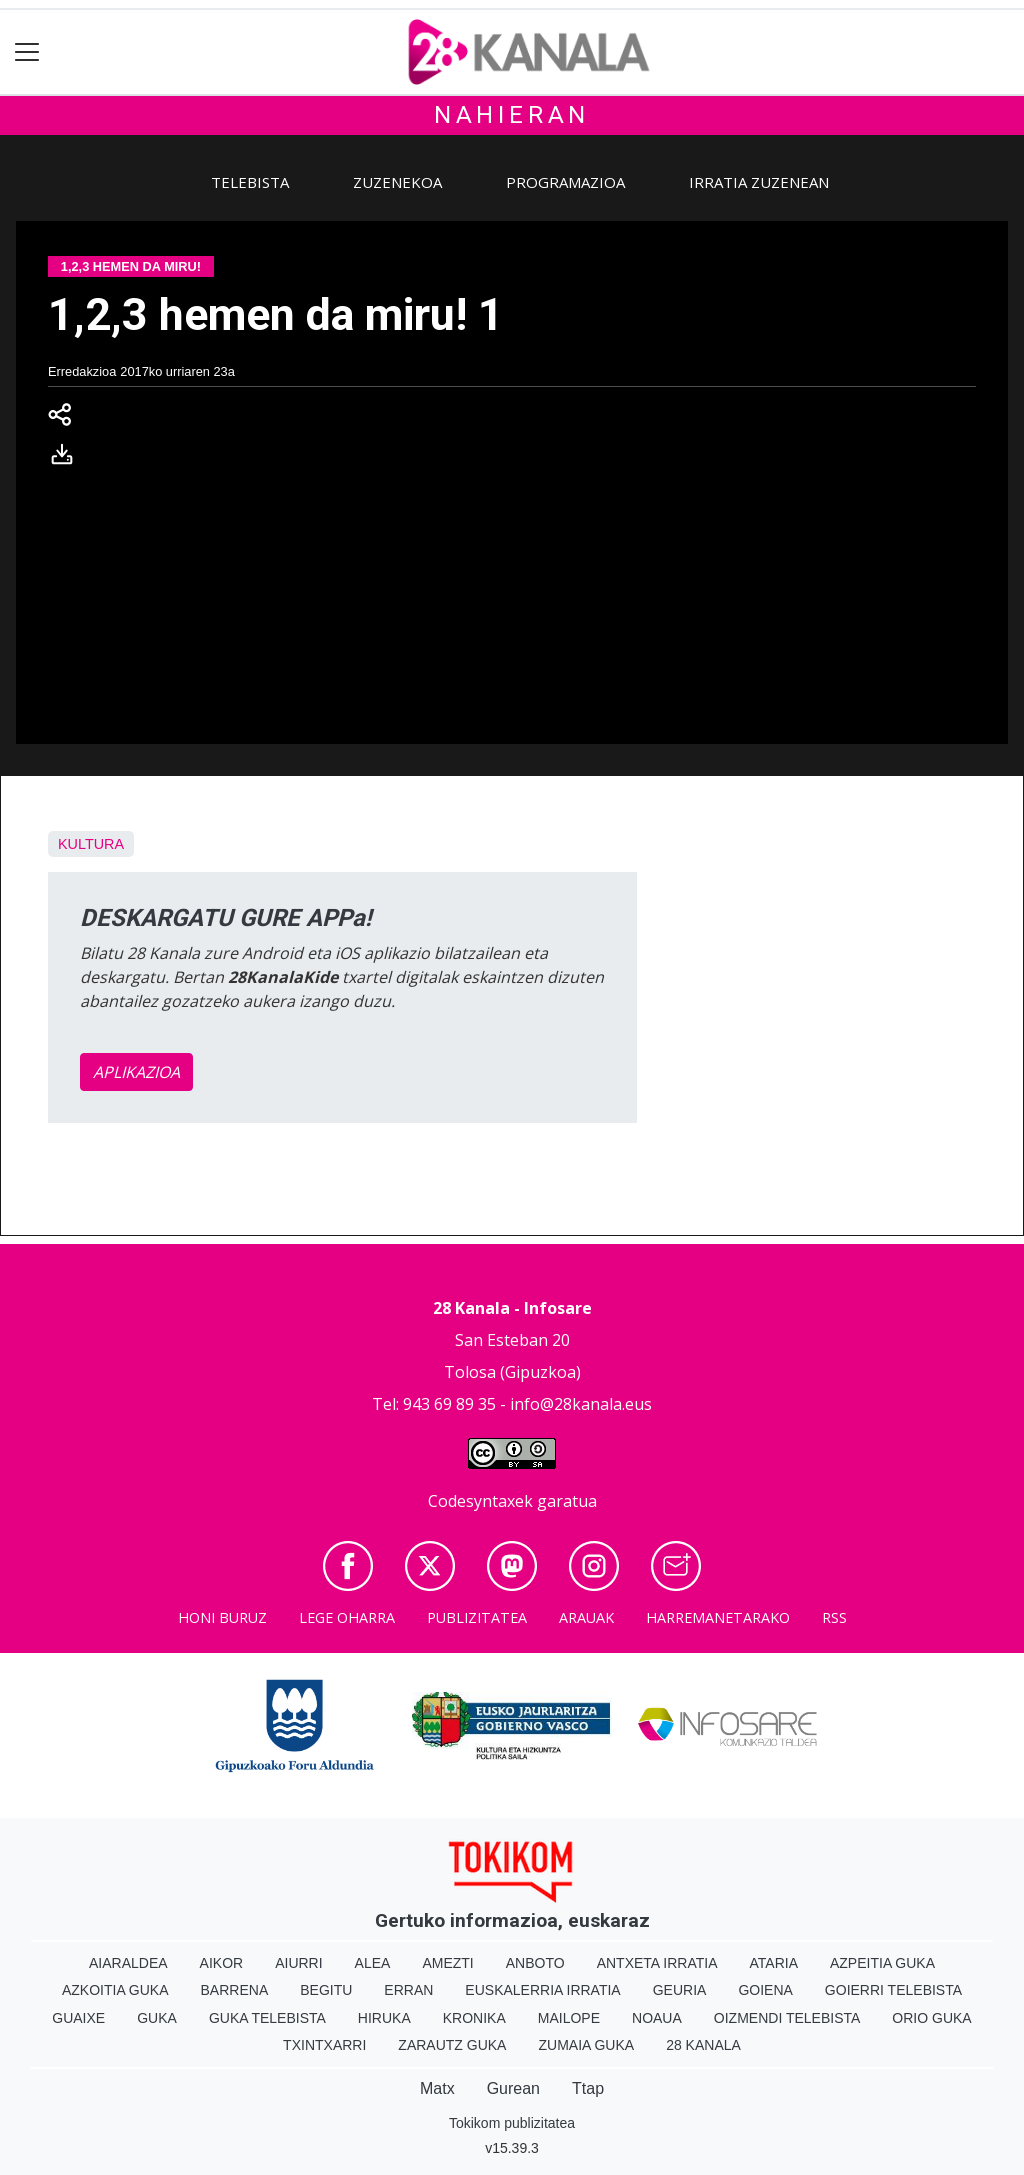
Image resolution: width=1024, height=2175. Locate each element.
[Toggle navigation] (27, 52)
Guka (157, 2018)
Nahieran (512, 115)
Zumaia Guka (586, 2045)
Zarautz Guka (452, 2045)
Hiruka (384, 2018)
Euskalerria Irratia (542, 1990)
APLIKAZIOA (136, 1072)
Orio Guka (931, 2018)
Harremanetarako (718, 1617)
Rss (834, 1617)
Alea (373, 1963)
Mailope (569, 2018)
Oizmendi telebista (787, 2018)
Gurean (513, 2088)
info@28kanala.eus (581, 1404)
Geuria (680, 1990)
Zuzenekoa (397, 182)
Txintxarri (324, 2045)
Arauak (586, 1617)
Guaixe (78, 2018)
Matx (437, 2088)
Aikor (222, 1963)
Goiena (765, 1990)
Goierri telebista (893, 1990)
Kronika (474, 2018)
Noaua (657, 2018)
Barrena (235, 1990)
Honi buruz (222, 1617)
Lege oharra (347, 1617)
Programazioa (565, 182)
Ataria (773, 1963)
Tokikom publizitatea (512, 2123)
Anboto (535, 1963)
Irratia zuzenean (759, 182)
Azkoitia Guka (115, 1990)
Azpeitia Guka (882, 1963)
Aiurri (298, 1963)
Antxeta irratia (657, 1963)
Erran (408, 1990)
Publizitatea (477, 1617)
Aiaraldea (128, 1963)
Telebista (250, 182)
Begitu (326, 1990)
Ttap (588, 2088)
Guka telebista (267, 2018)
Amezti (447, 1963)
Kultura (91, 844)
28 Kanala (703, 2045)
